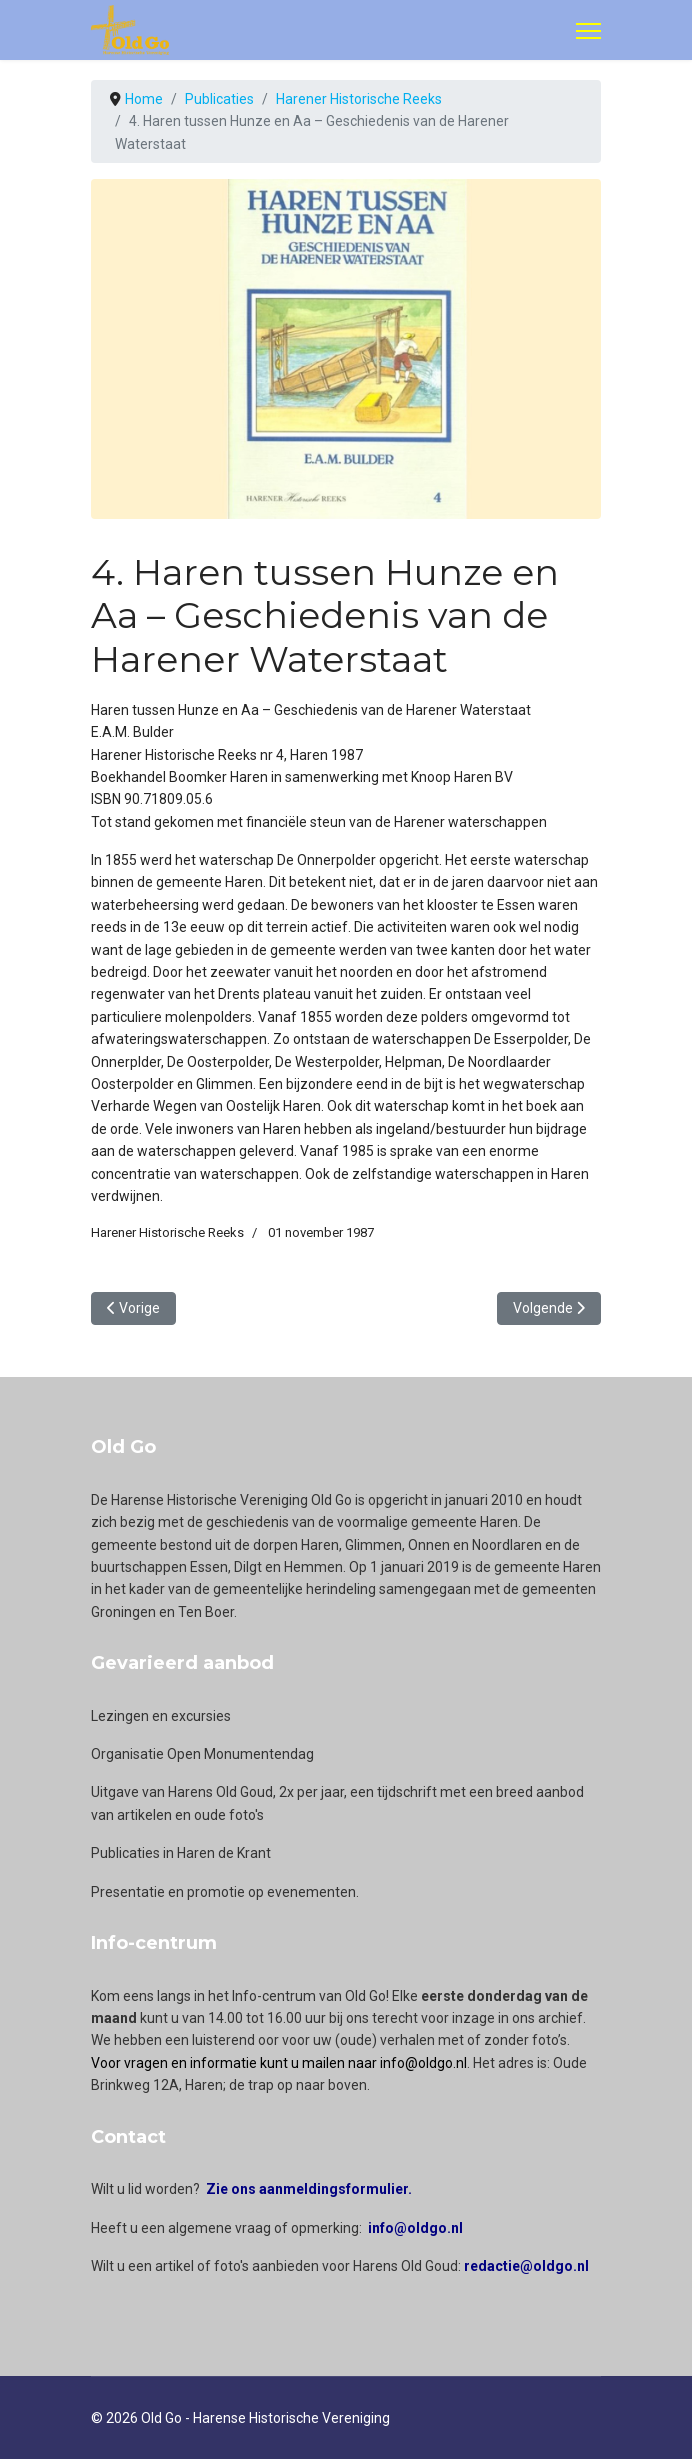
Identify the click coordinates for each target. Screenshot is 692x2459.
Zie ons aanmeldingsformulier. (309, 2189)
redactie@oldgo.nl (526, 2266)
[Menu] (588, 31)
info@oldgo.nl (415, 2228)
